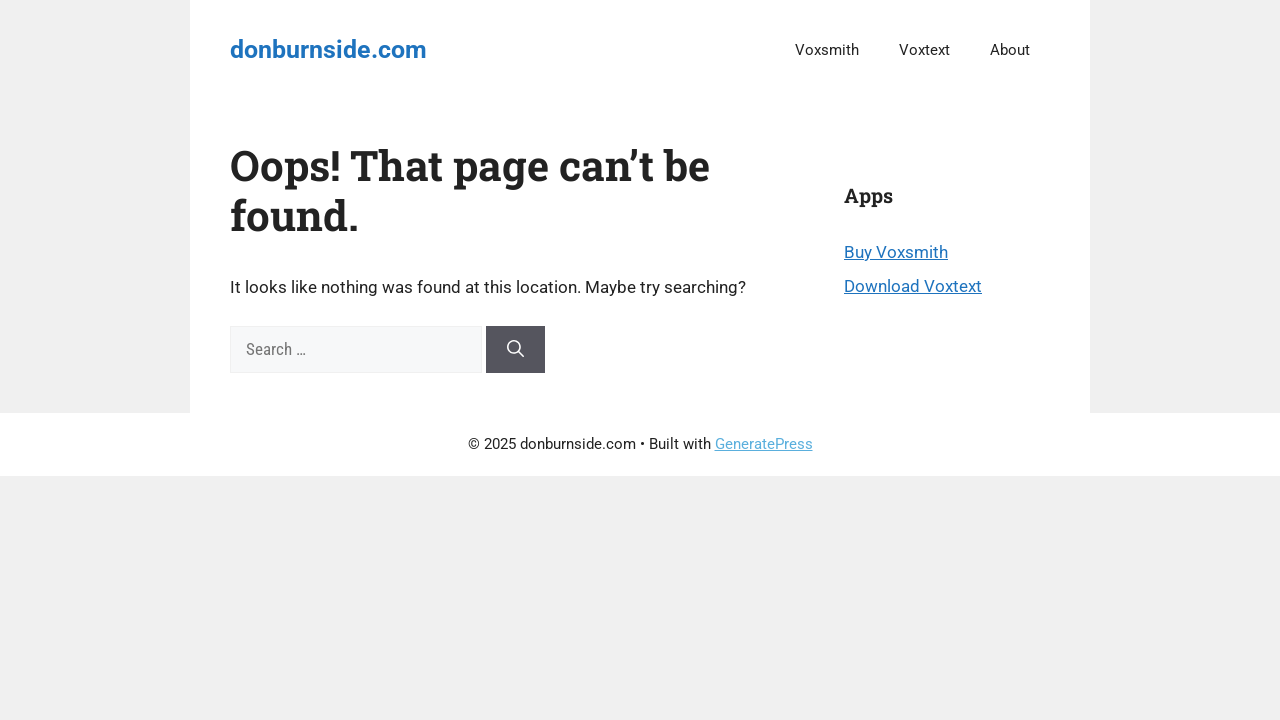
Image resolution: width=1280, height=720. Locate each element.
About (1010, 50)
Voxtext (924, 50)
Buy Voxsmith (896, 252)
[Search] (515, 350)
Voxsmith (827, 50)
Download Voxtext (913, 286)
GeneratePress (764, 444)
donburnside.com (328, 49)
